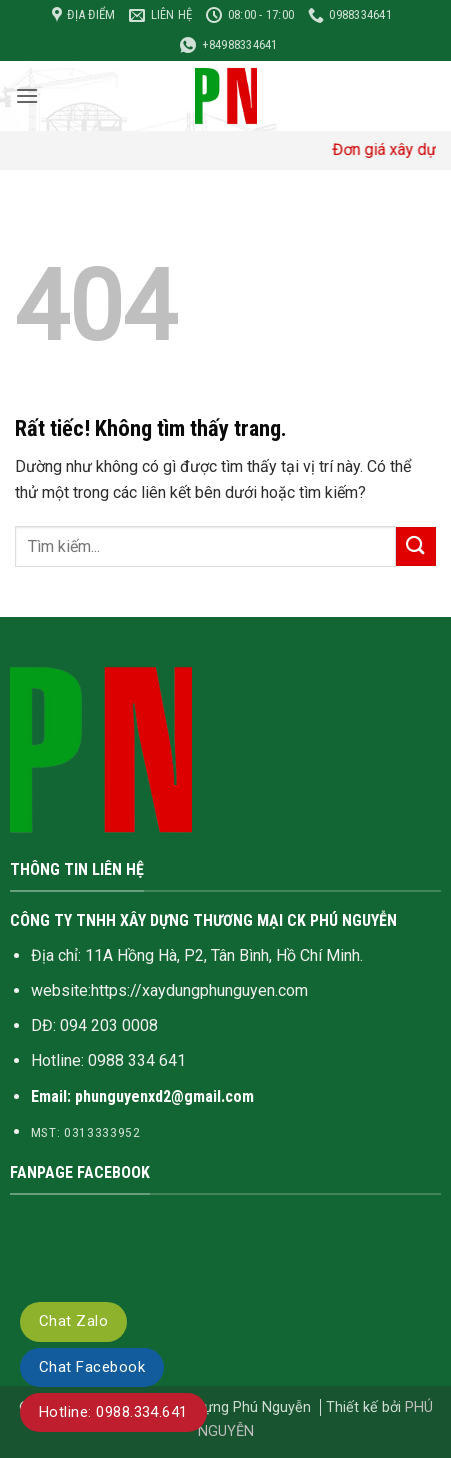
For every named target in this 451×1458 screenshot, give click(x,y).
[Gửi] (416, 546)
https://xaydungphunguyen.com (199, 990)
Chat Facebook (92, 1367)
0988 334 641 (137, 1060)
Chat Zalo (73, 1321)
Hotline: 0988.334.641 (113, 1412)
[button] (27, 95)
